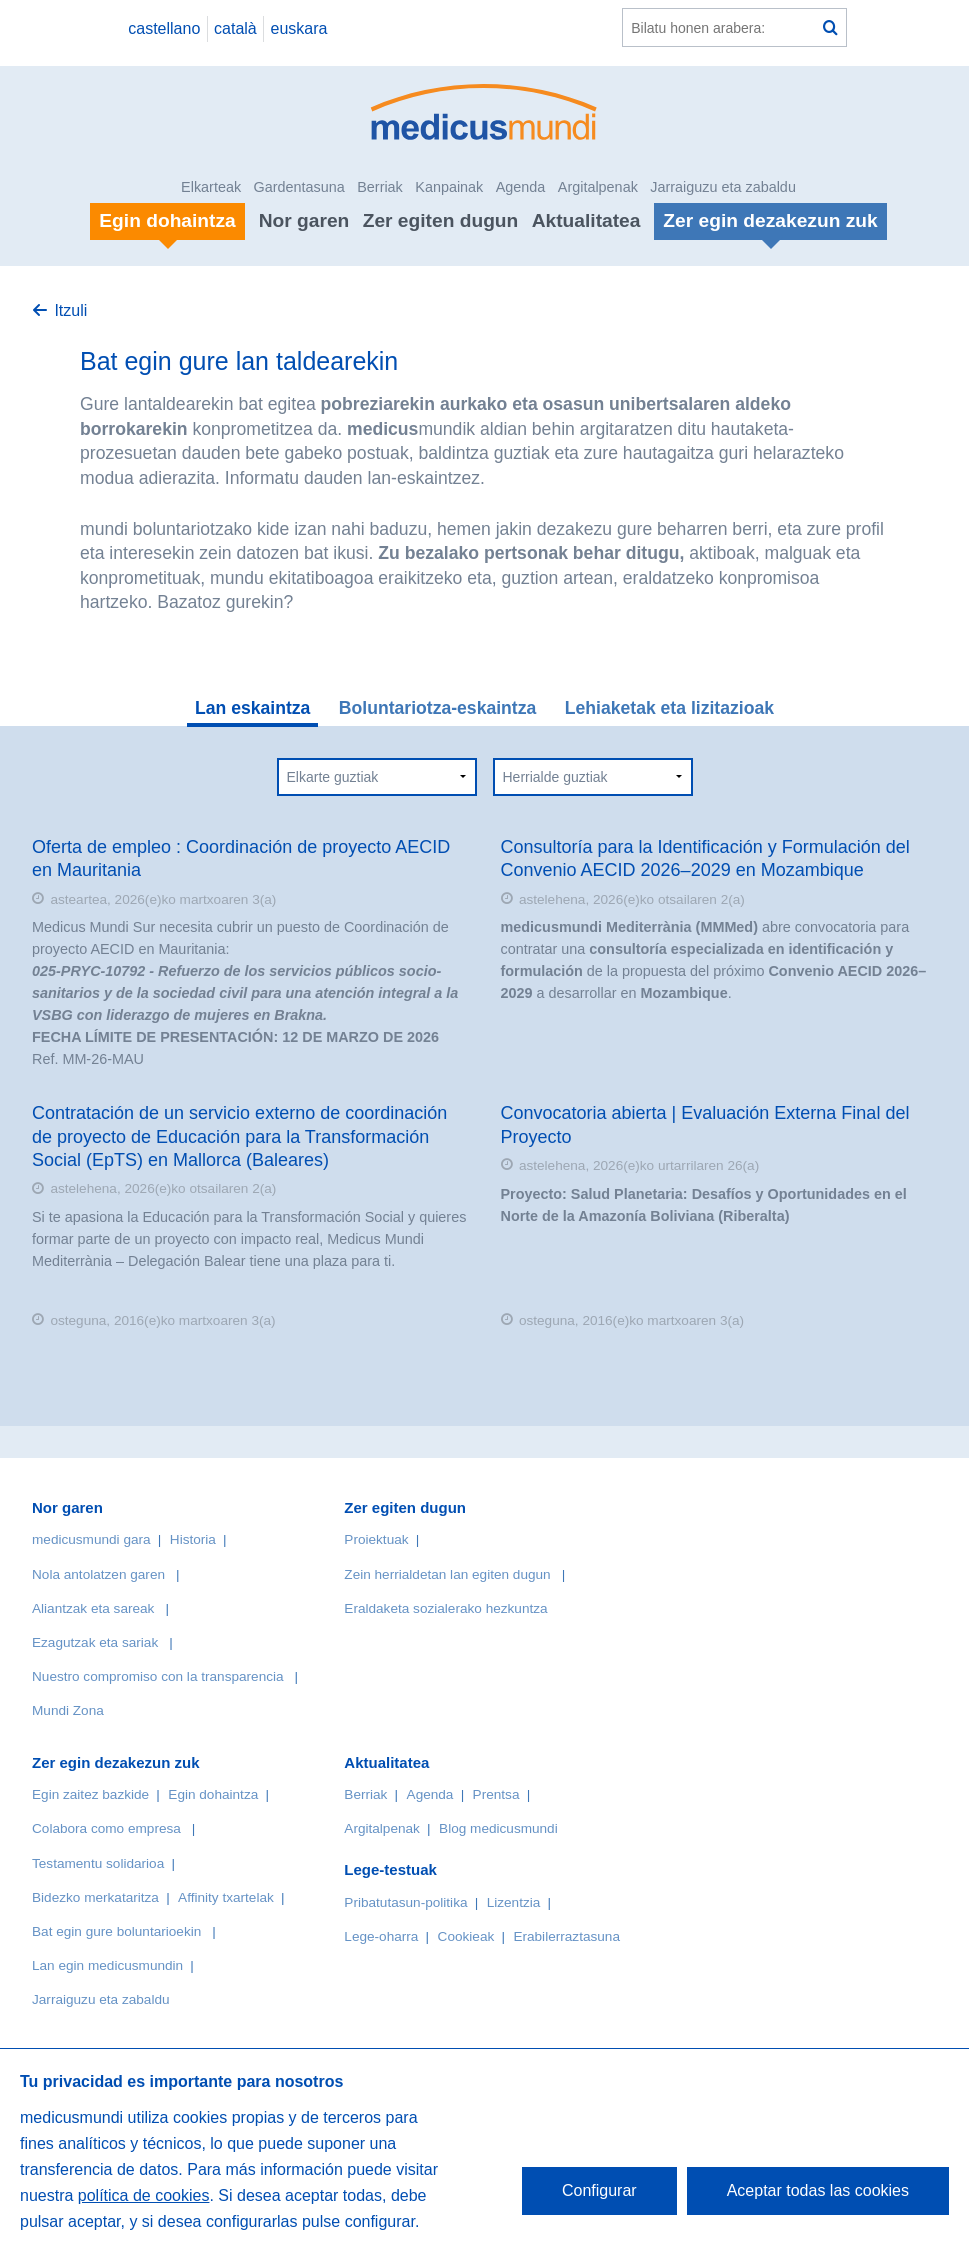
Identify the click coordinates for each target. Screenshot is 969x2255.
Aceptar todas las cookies (818, 2190)
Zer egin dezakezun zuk (116, 1762)
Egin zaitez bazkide (90, 1794)
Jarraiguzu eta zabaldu (723, 187)
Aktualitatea (586, 220)
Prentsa (496, 1794)
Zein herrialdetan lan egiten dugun (447, 1574)
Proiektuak (376, 1539)
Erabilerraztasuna (566, 1936)
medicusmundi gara (91, 1539)
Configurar (599, 2190)
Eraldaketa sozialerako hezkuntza (445, 1608)
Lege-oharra (381, 1936)
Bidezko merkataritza (95, 1897)
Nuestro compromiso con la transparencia (158, 1676)
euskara (299, 28)
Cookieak (466, 1936)
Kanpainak (449, 187)
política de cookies (144, 2195)
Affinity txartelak (226, 1897)
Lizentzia (514, 1902)
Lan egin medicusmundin (107, 1965)
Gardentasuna (299, 187)
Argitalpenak (598, 187)
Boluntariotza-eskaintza (437, 708)
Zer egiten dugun (441, 220)
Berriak (380, 187)
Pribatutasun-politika (405, 1902)
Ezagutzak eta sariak (95, 1642)
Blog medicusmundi (498, 1828)
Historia (193, 1539)
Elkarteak (211, 187)
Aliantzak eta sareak (93, 1608)
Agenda (521, 187)
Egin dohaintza (213, 1794)
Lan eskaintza (252, 708)
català (235, 28)
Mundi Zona (68, 1710)
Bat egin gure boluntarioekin (116, 1931)
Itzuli (70, 310)
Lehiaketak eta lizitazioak (669, 708)
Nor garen (304, 220)
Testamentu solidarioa (98, 1863)
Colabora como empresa (106, 1828)
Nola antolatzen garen (98, 1574)
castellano (164, 28)
